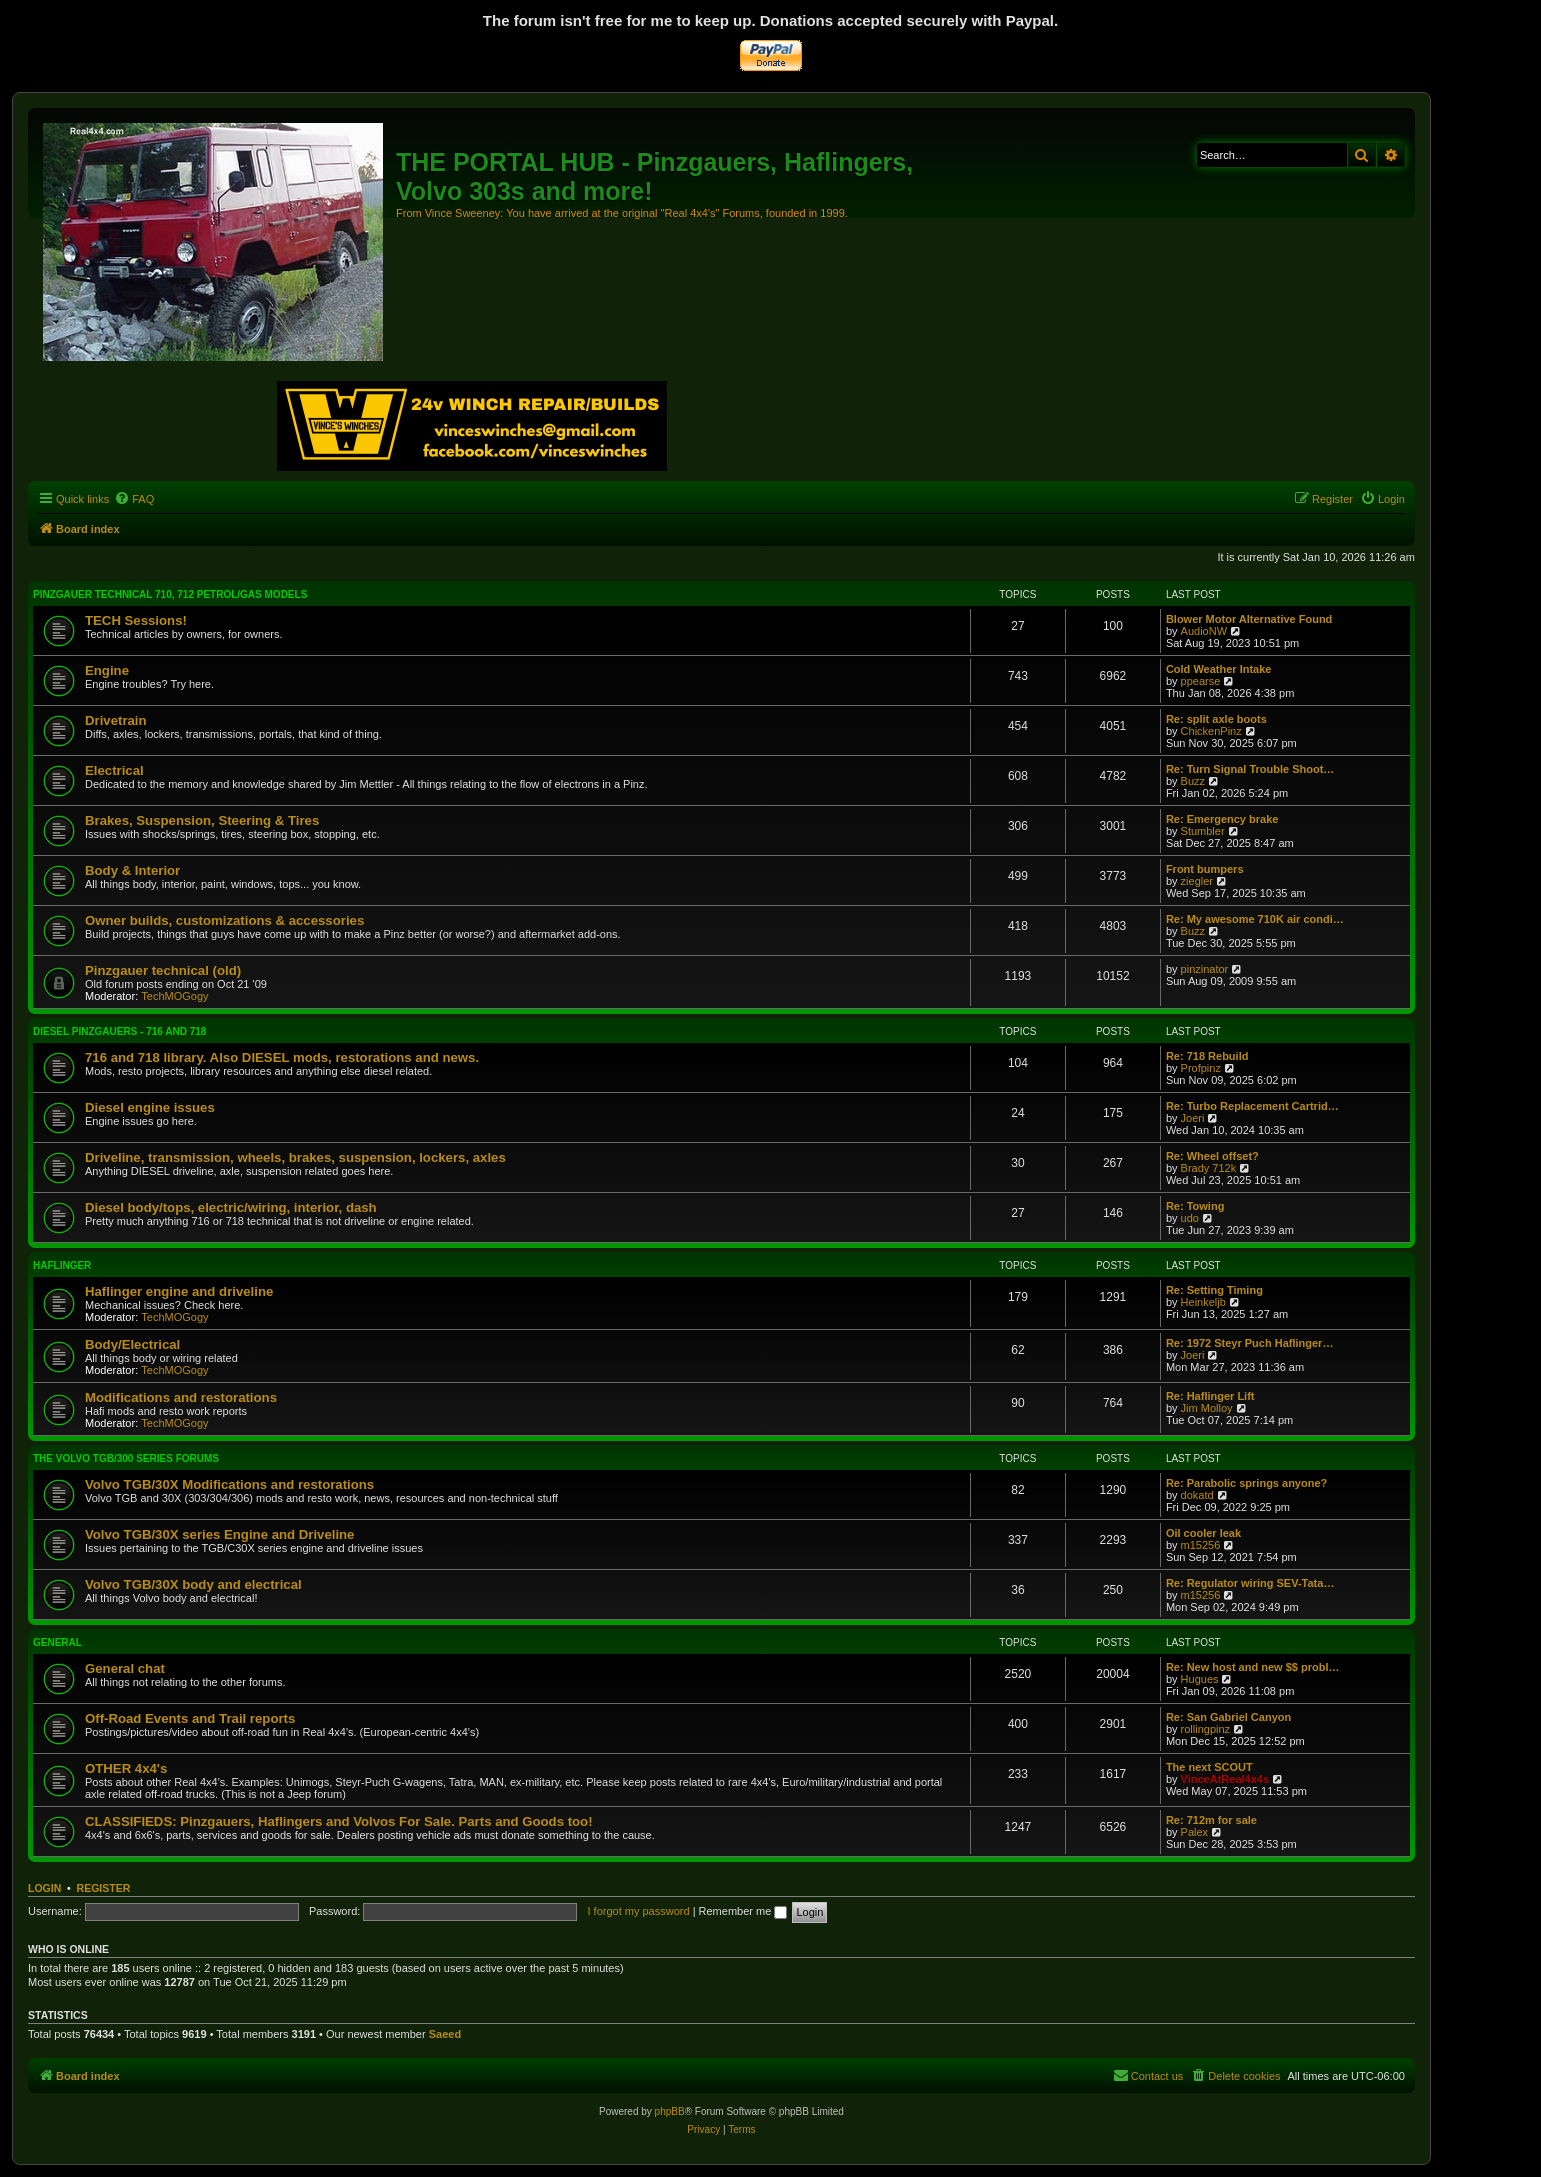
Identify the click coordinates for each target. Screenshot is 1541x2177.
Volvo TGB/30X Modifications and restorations (229, 1484)
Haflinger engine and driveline (179, 1291)
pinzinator (1205, 969)
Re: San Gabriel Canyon (1228, 1717)
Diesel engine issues (150, 1107)
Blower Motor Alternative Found (1249, 619)
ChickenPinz (1211, 731)
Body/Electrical (132, 1344)
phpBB (670, 2111)
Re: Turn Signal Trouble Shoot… (1250, 769)
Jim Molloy (1207, 1408)
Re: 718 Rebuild (1207, 1056)
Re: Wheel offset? (1212, 1156)
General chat (125, 1668)
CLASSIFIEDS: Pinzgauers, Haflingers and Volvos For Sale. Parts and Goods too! (339, 1821)
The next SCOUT (1209, 1767)
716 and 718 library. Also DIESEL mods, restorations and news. (282, 1057)
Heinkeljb (1203, 1302)
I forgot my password (638, 1911)
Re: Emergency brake (1222, 819)
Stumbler (1203, 831)
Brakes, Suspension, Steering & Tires (202, 820)
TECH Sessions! (136, 620)
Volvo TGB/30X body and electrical (193, 1584)
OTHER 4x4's (126, 1768)
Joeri (1193, 1118)
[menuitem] (134, 499)
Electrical (114, 770)
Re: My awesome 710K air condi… (1255, 919)
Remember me (743, 1911)
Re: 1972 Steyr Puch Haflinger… (1250, 1343)
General (57, 1642)
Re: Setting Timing (1214, 1290)
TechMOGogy (174, 996)
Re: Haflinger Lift (1210, 1396)
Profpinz (1201, 1068)
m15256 (1201, 1545)
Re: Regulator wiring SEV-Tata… (1250, 1583)
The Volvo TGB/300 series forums (126, 1458)
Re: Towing (1195, 1206)
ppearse (1201, 681)
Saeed (445, 2034)
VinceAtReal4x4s (1225, 1779)
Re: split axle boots (1216, 719)
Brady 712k (1209, 1168)
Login (44, 1888)
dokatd (1197, 1495)
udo (1190, 1218)
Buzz (1193, 781)
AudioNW (1204, 631)
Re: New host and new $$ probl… (1253, 1667)
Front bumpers (1205, 869)
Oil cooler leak (1203, 1533)
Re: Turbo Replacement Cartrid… (1252, 1106)
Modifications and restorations (181, 1397)
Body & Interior (132, 870)
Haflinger (62, 1265)
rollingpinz (1206, 1729)
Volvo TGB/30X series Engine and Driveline (219, 1534)
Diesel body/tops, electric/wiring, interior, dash (231, 1207)
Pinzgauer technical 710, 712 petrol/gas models (170, 594)
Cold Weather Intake (1219, 669)
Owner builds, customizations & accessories (224, 920)
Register (104, 1888)
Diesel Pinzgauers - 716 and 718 (119, 1031)
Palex (1195, 1832)
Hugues (1200, 1679)
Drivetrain (116, 720)
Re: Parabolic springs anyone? (1246, 1483)
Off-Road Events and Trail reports (190, 1718)
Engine (107, 670)
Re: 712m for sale (1211, 1820)
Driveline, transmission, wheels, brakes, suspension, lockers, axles (295, 1157)
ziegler (1197, 881)
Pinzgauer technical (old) (163, 970)
